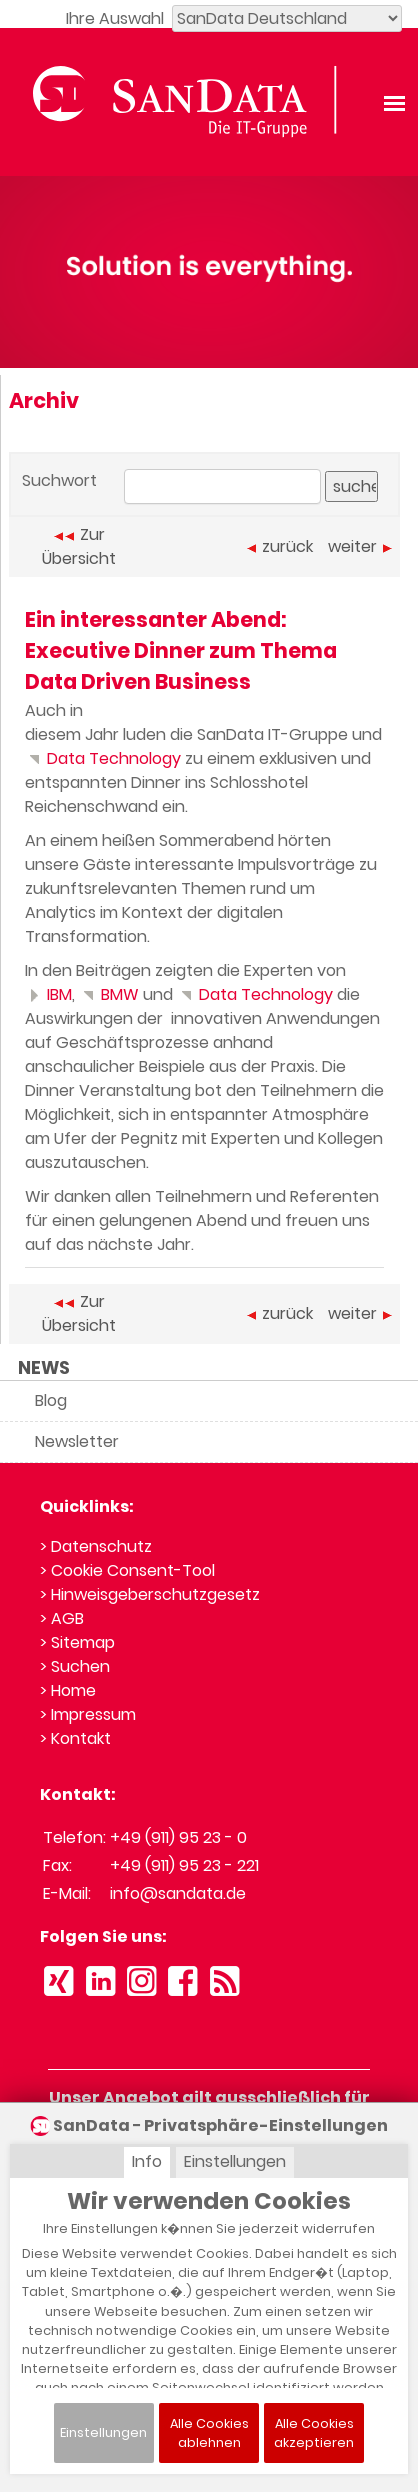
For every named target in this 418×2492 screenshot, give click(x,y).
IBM (48, 994)
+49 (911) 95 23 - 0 (178, 1837)
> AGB (62, 1618)
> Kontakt (75, 1738)
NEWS (44, 1368)
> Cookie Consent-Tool (127, 1570)
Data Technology (103, 758)
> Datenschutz (96, 1546)
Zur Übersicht (79, 546)
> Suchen (75, 1666)
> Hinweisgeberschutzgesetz (150, 1594)
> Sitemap (77, 1642)
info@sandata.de (178, 1893)
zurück (280, 546)
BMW (109, 994)
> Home (68, 1690)
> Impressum (88, 1714)
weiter (360, 546)
